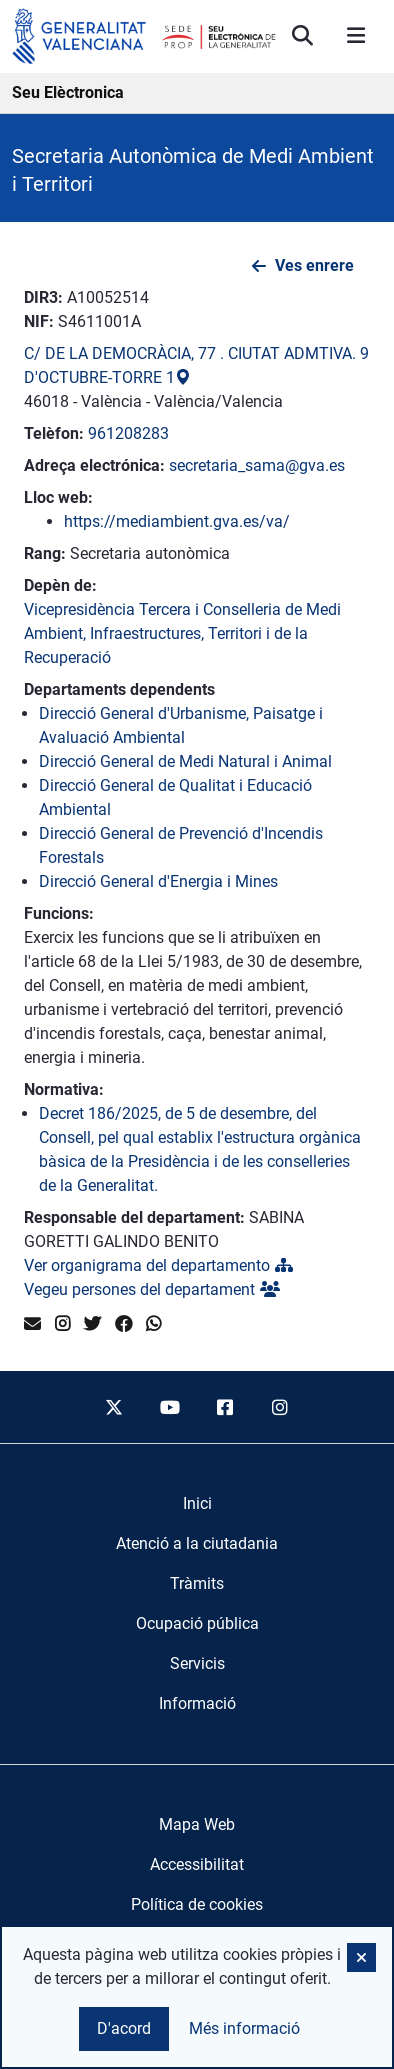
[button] (361, 1957)
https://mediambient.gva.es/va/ (177, 521)
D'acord (124, 2028)
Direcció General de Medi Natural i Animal (185, 761)
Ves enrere (314, 265)
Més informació (244, 2028)
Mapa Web (197, 1824)
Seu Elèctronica (68, 92)
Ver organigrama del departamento (158, 1265)
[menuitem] (197, 1504)
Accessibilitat (197, 1864)
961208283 (128, 433)
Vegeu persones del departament (152, 1289)
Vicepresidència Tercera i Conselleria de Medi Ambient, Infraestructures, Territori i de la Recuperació (182, 633)
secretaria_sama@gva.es (257, 465)
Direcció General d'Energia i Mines (158, 881)
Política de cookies (197, 1904)
